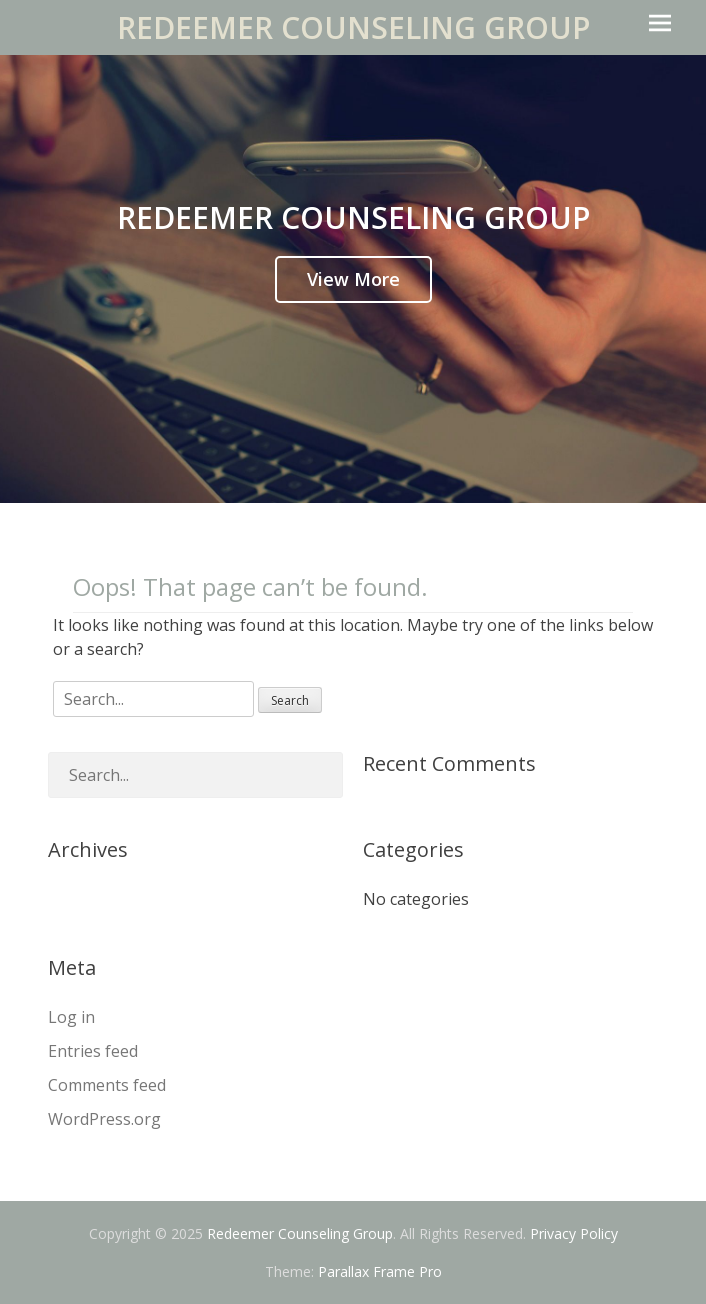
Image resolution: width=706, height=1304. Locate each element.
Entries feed (93, 1051)
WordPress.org (104, 1119)
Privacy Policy (574, 1233)
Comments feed (107, 1085)
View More (353, 279)
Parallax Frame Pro (380, 1271)
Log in (71, 1017)
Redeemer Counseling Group (353, 27)
